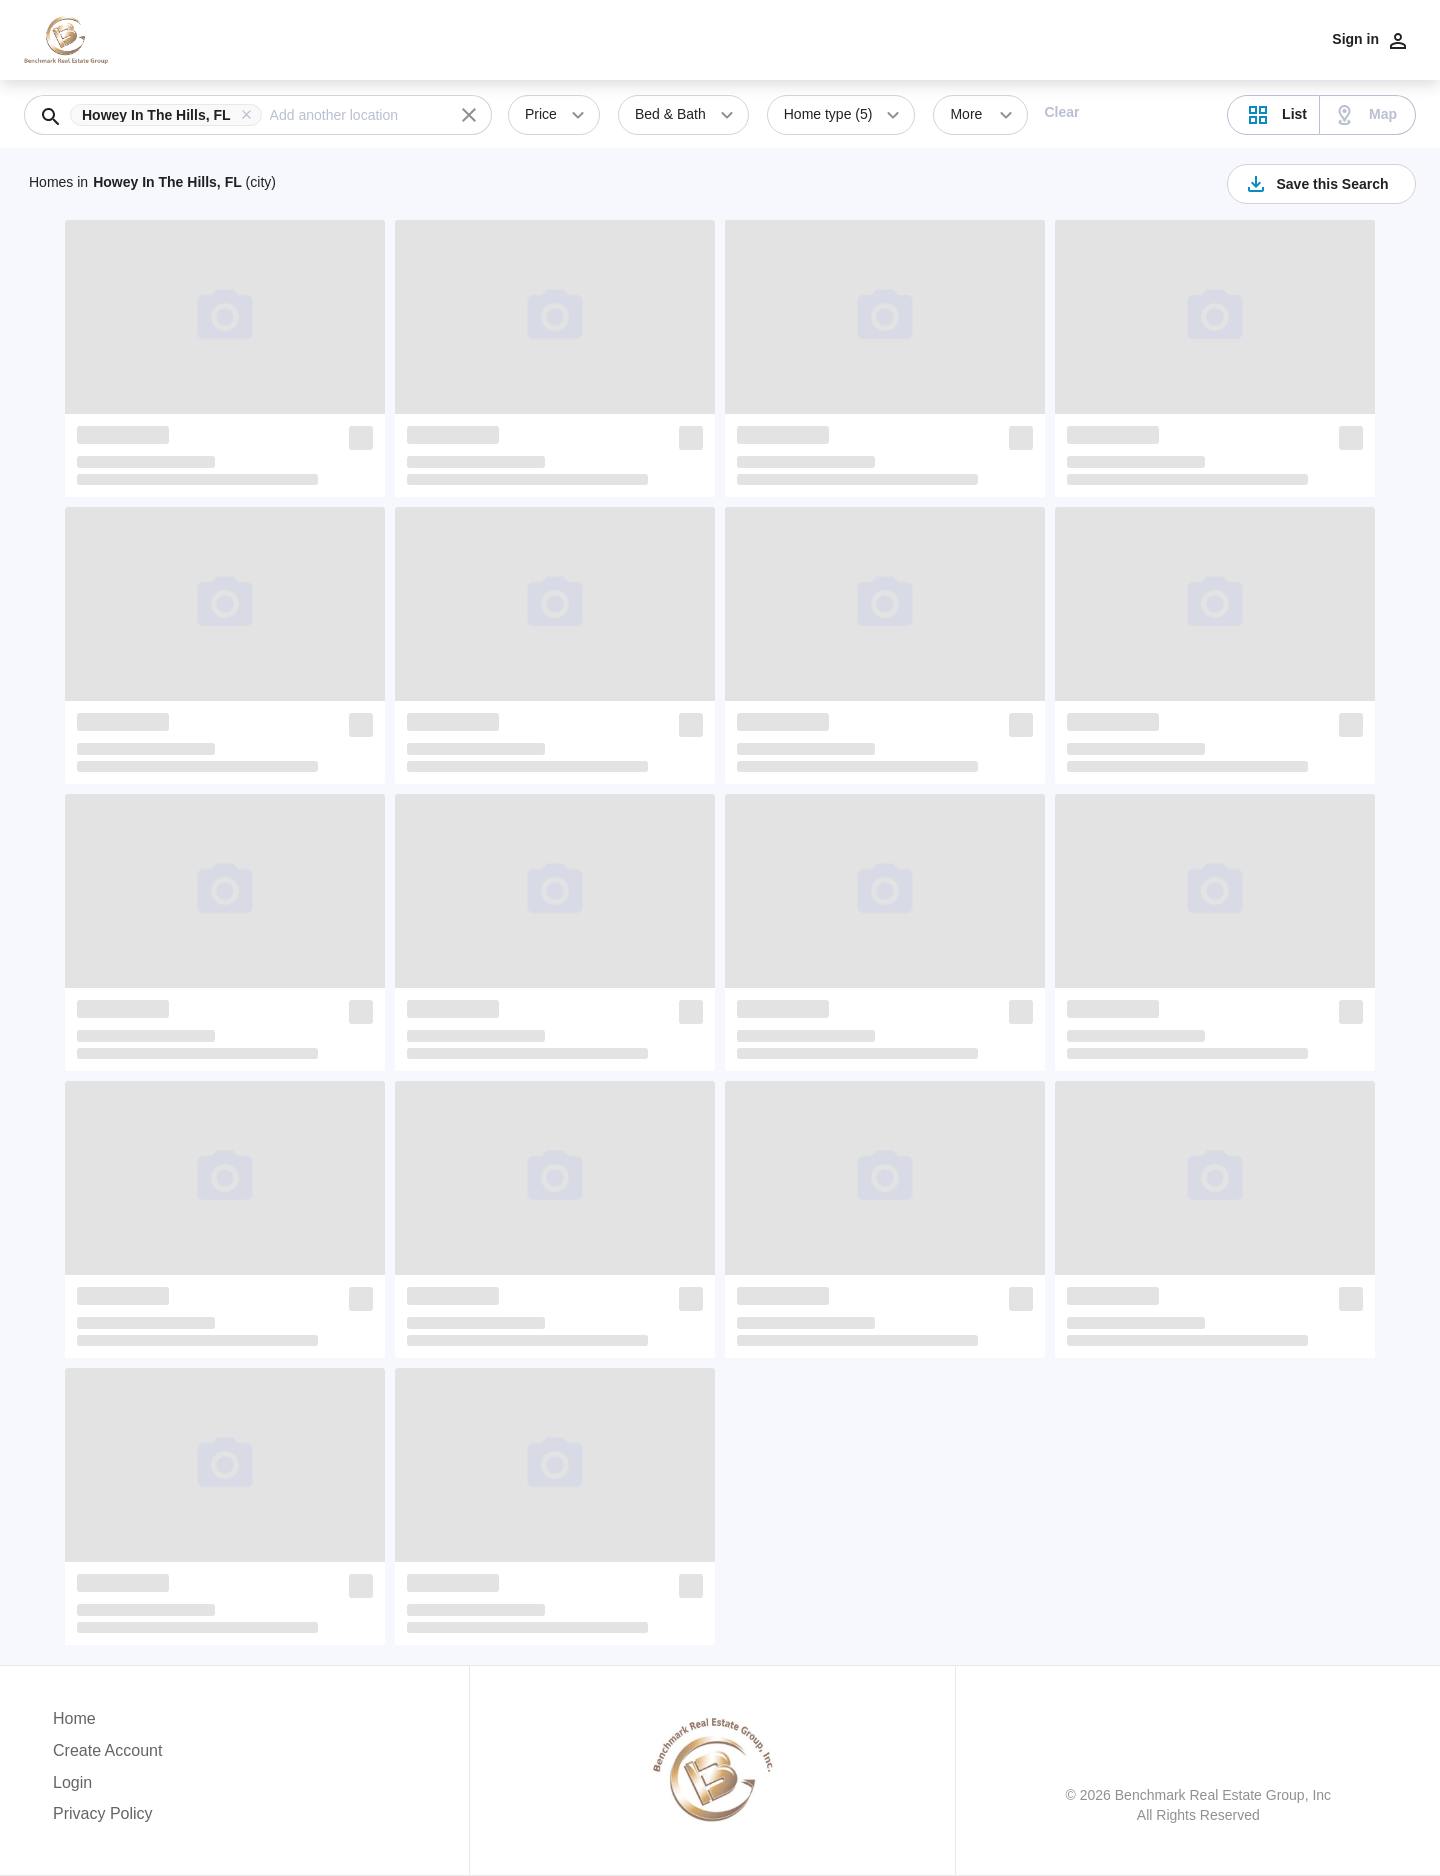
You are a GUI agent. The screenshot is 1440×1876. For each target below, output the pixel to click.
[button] (170, 115)
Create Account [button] (107, 1750)
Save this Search (1316, 184)
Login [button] (72, 1782)
